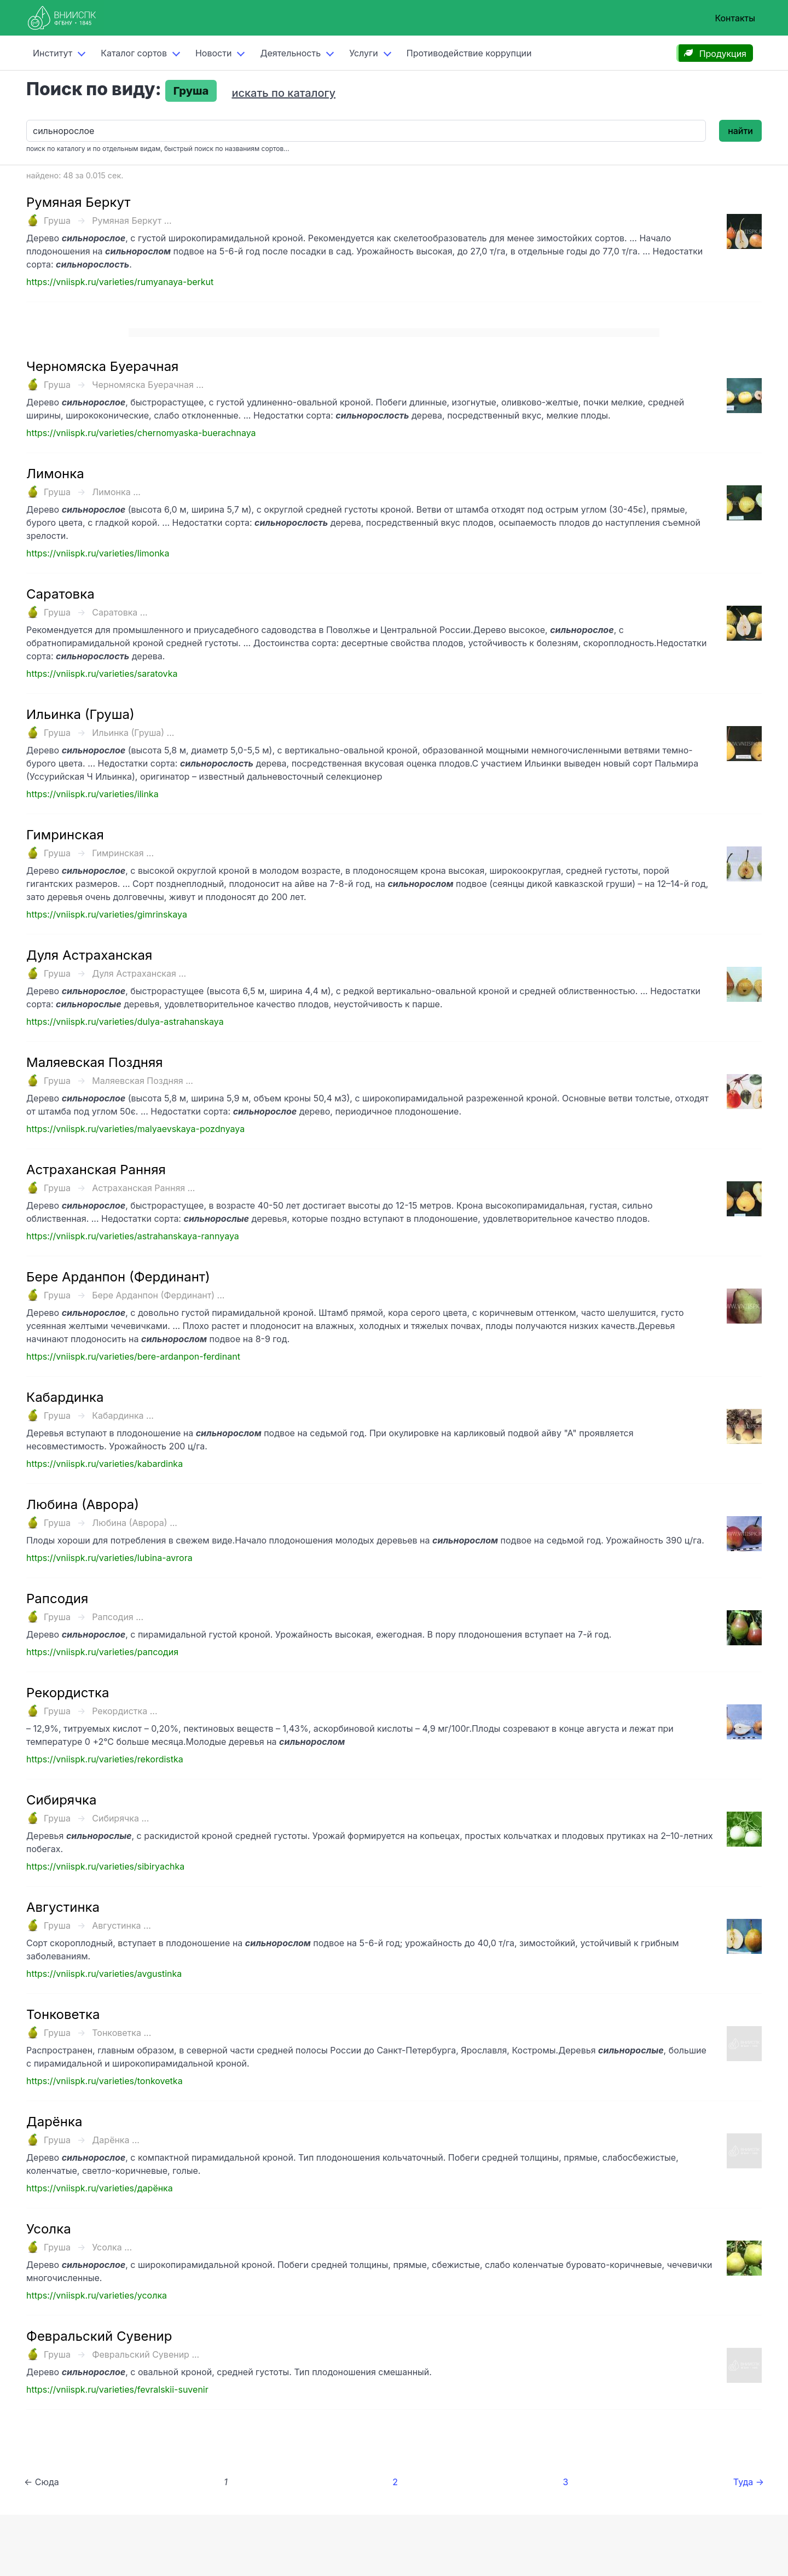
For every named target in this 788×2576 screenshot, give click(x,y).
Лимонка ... (116, 491)
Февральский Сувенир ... (145, 2354)
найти (740, 130)
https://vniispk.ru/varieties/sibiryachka (105, 1866)
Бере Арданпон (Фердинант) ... (158, 1295)
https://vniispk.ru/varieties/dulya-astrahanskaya (125, 1021)
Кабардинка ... (123, 1415)
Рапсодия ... (117, 1616)
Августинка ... (121, 1925)
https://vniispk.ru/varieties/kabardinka (104, 1463)
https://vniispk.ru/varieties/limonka (97, 553)
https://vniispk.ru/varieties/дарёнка (99, 2188)
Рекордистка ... (124, 1710)
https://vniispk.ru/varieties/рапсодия (102, 1651)
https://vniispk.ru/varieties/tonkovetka (104, 2080)
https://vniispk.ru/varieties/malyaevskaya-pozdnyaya (135, 1128)
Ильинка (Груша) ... (133, 732)
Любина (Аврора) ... (134, 1522)
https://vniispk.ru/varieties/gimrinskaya (106, 914)
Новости (213, 53)
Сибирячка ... (120, 1818)
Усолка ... (112, 2247)
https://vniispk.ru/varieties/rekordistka (104, 1759)
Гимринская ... (123, 853)
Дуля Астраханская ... (139, 973)
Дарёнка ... (116, 2139)
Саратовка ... (119, 612)
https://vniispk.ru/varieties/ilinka (92, 793)
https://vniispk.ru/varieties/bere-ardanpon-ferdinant (133, 1356)
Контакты (735, 18)
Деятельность (290, 53)
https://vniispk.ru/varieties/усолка (96, 2295)
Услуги (363, 53)
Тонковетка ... (121, 2032)
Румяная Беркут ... (131, 220)
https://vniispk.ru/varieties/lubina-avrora (109, 1557)
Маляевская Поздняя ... (142, 1080)
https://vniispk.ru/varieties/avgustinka (104, 1973)
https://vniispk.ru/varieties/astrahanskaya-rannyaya (132, 1236)
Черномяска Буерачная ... (148, 384)
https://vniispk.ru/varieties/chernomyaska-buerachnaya (141, 432)
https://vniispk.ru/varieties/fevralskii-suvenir (117, 2389)
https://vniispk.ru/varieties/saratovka (101, 673)
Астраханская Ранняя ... (143, 1187)
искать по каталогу (283, 93)
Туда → (748, 2481)
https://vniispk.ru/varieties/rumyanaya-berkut (119, 281)
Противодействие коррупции (469, 53)
